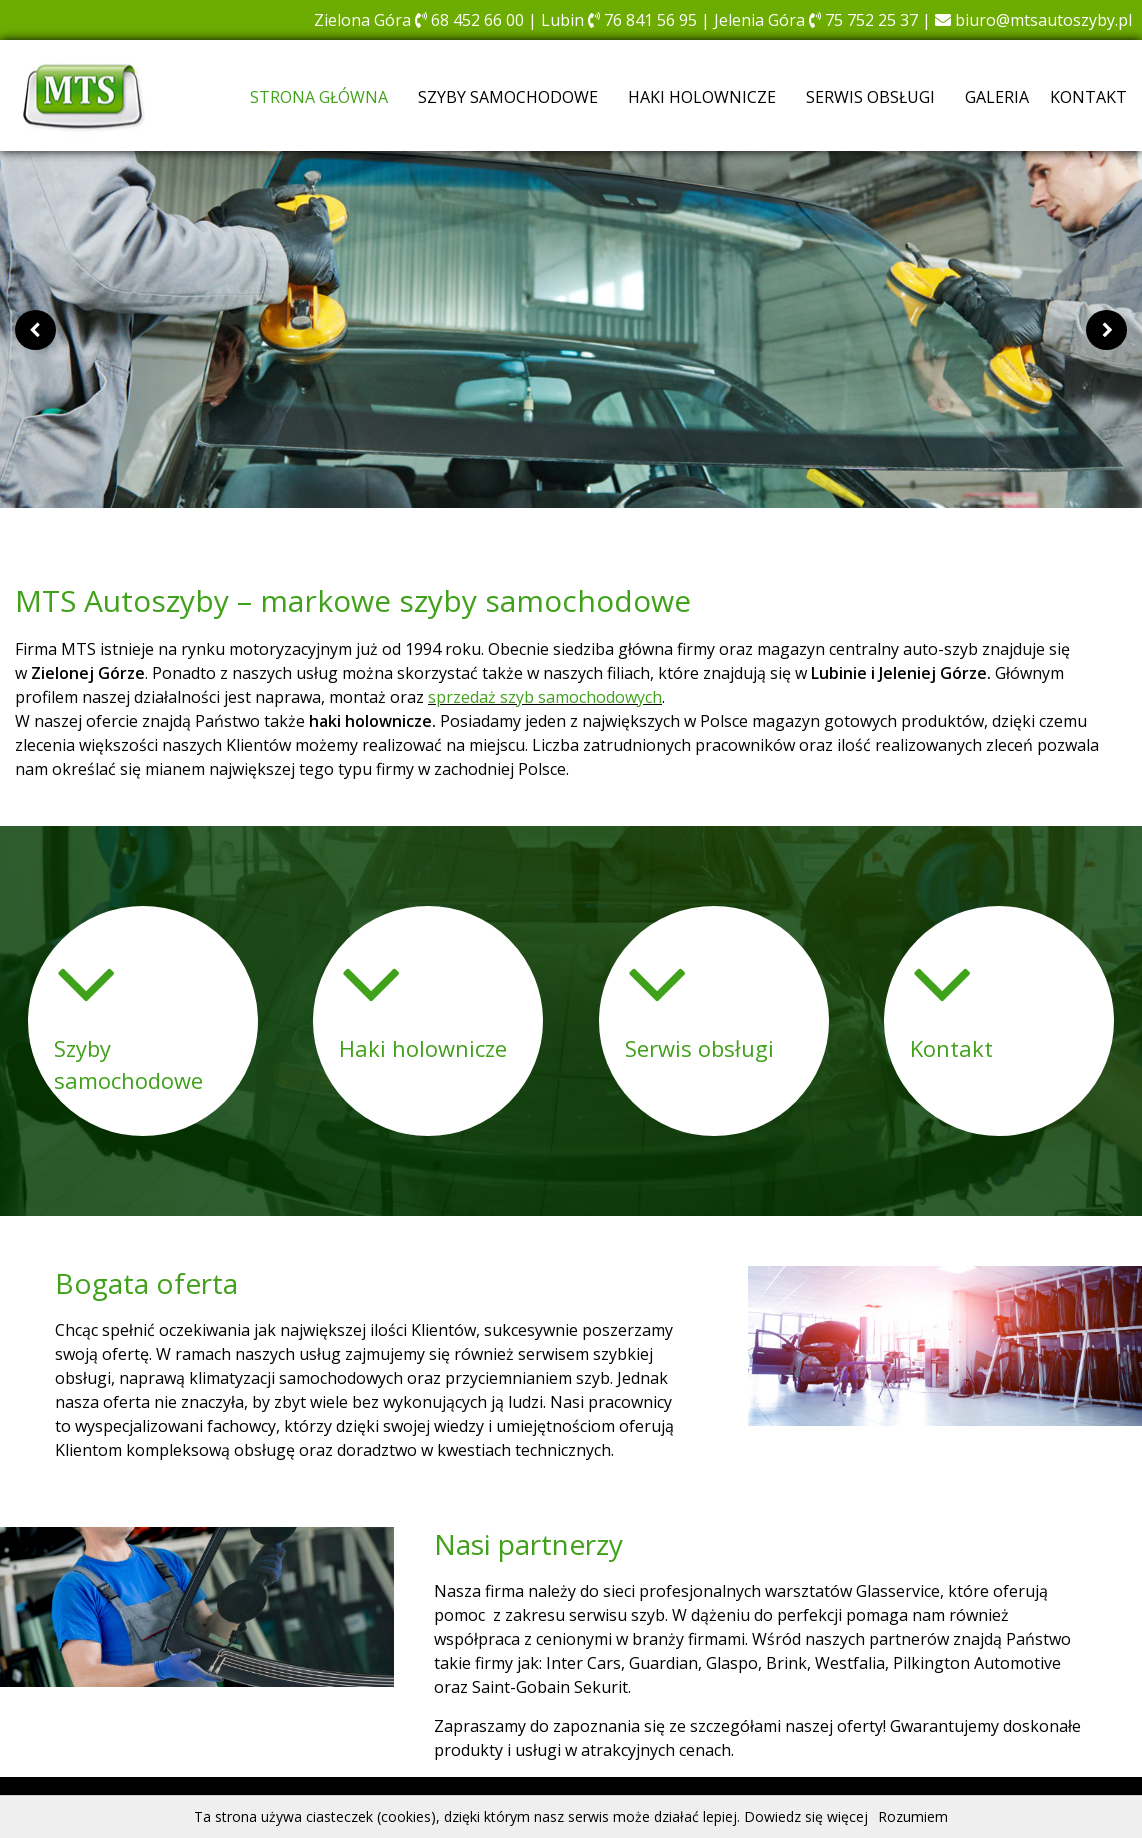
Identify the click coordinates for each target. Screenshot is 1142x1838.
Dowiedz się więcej (806, 1816)
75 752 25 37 (863, 20)
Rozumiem (913, 1816)
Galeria (997, 97)
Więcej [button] (363, 1082)
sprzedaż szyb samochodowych (545, 697)
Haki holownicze (702, 97)
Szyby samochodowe (508, 97)
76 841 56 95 (642, 20)
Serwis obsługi (870, 97)
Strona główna (319, 97)
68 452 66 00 (469, 20)
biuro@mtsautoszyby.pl (1033, 20)
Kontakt (1088, 97)
